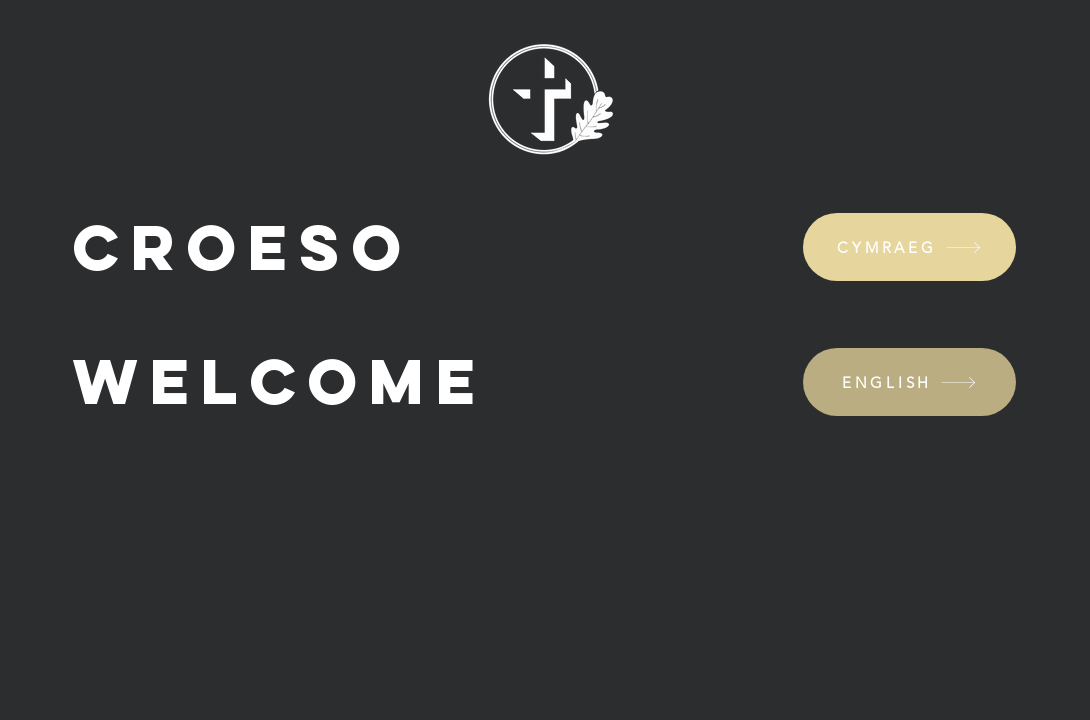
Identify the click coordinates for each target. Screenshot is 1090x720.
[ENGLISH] (909, 382)
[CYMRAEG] (909, 247)
